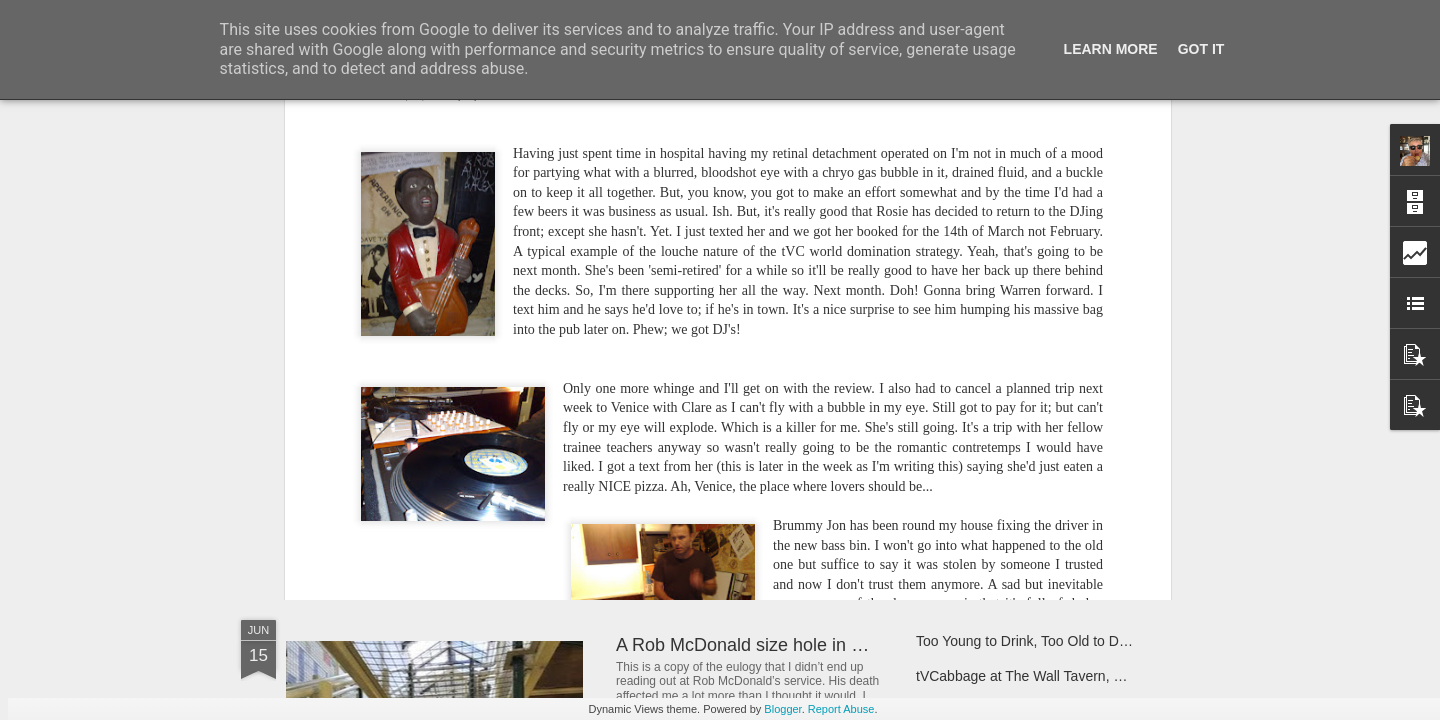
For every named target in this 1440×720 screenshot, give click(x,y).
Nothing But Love (378, 464)
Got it (1201, 49)
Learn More (1111, 49)
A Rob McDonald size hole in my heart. (771, 645)
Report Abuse (841, 709)
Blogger (782, 709)
